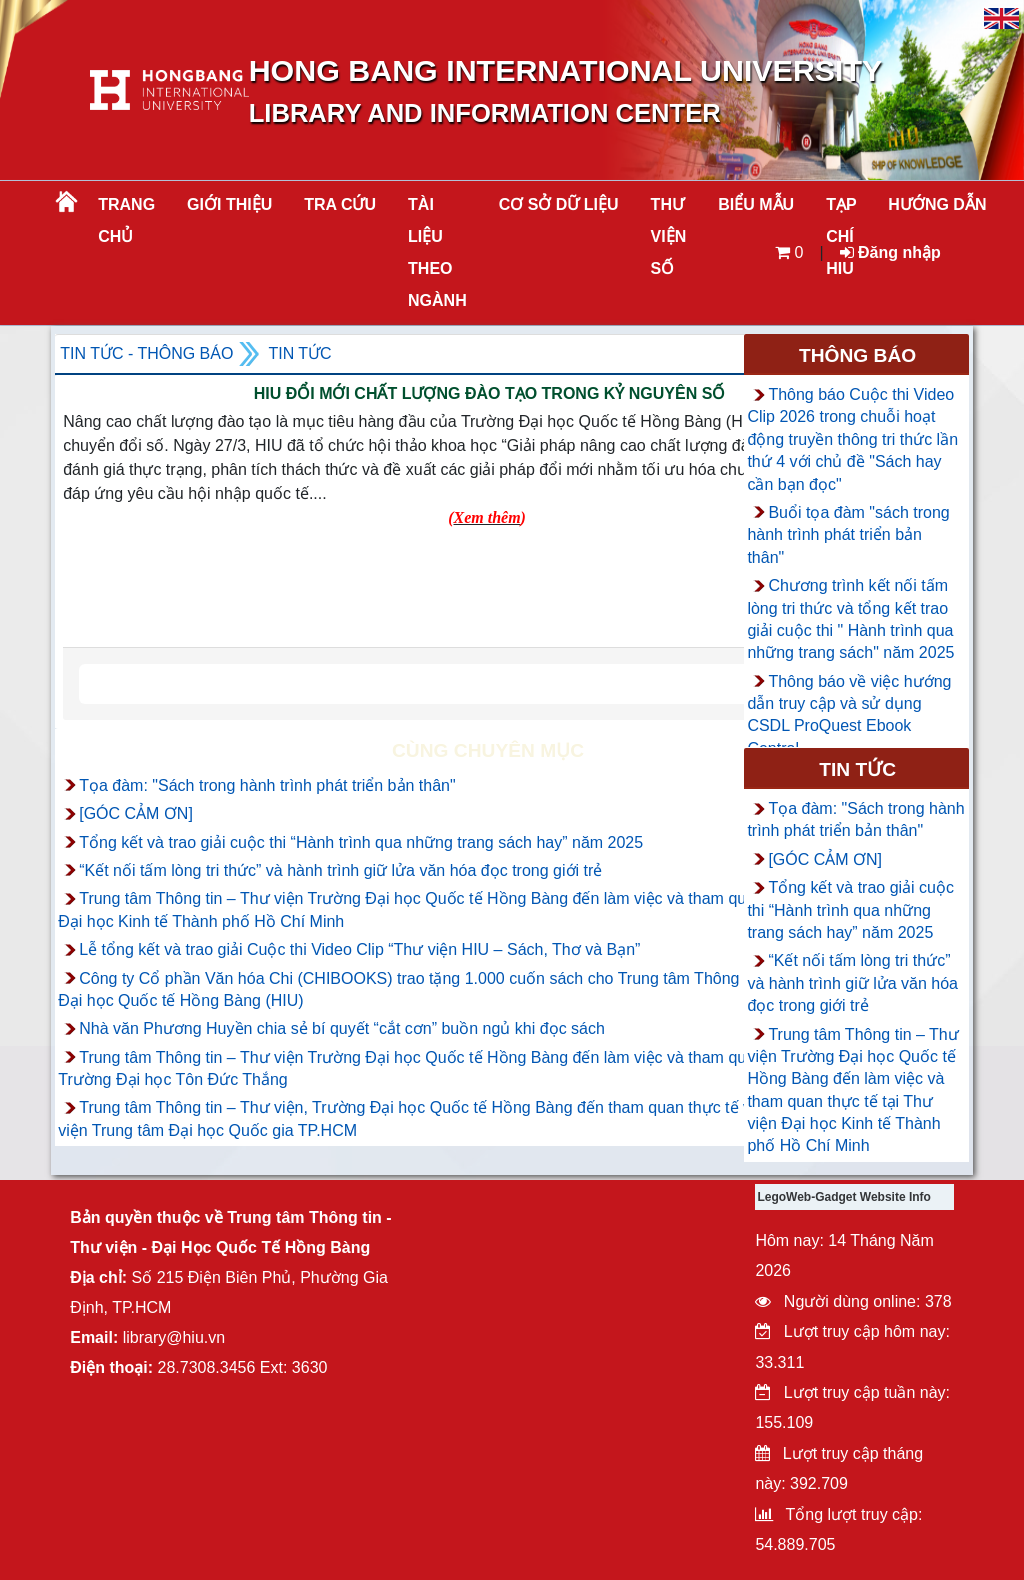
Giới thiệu (229, 204)
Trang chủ (126, 220)
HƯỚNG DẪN (937, 204)
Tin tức (299, 353)
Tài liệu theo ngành (437, 252)
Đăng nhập (890, 252)
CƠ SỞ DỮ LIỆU (559, 204)
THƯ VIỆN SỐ (669, 236)
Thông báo (857, 355)
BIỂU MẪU (756, 204)
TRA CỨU (340, 204)
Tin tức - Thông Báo (146, 353)
